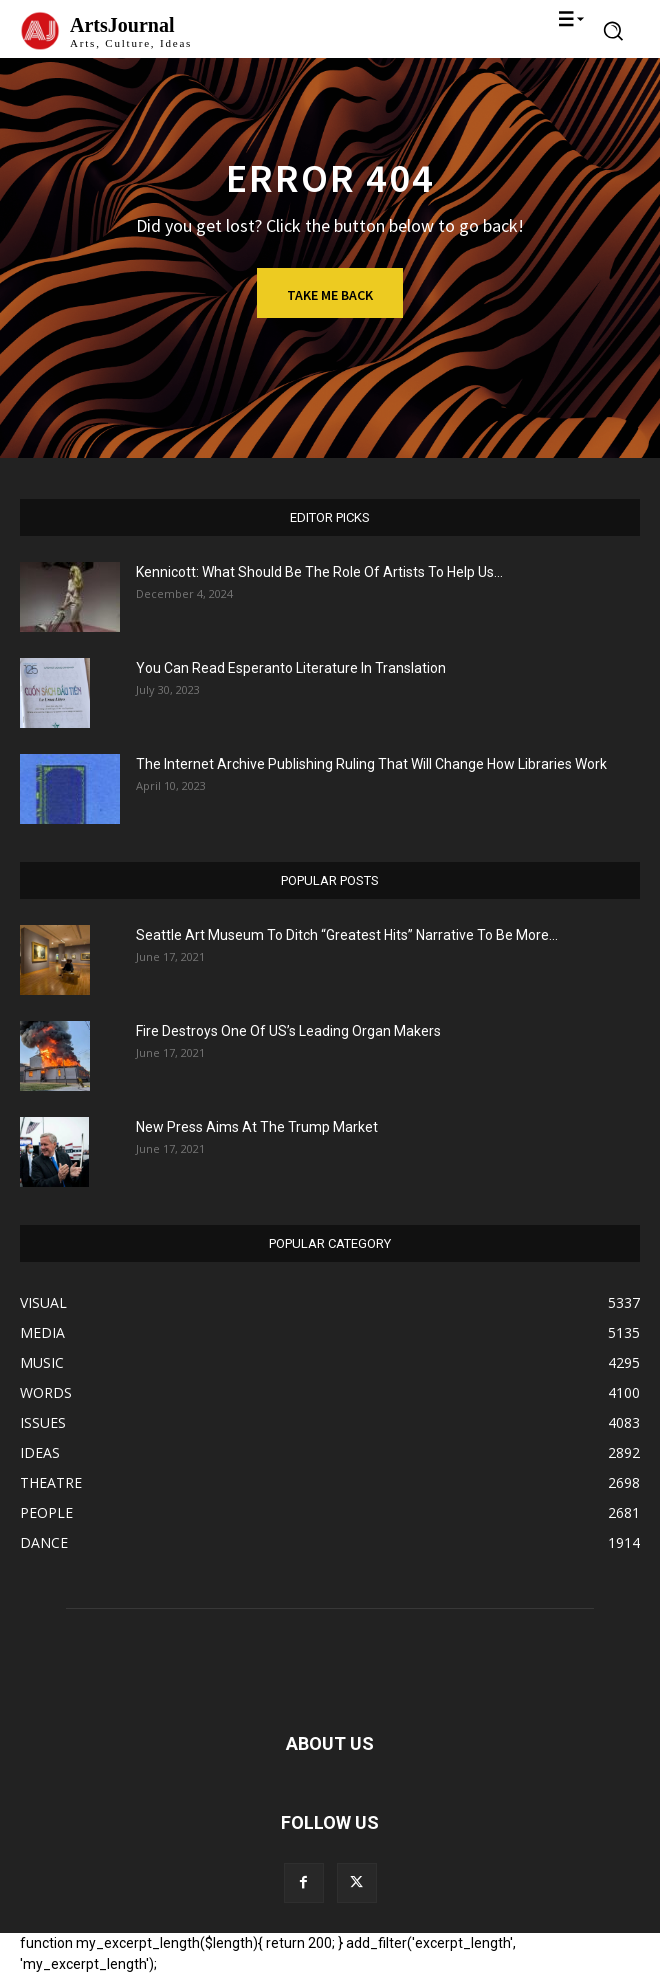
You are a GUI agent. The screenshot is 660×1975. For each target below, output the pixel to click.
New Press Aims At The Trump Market (257, 1127)
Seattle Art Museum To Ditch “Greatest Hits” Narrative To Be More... (347, 935)
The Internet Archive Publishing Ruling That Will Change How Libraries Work (371, 764)
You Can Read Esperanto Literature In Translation (291, 668)
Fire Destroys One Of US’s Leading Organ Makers (288, 1031)
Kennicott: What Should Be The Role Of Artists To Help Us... (319, 572)
